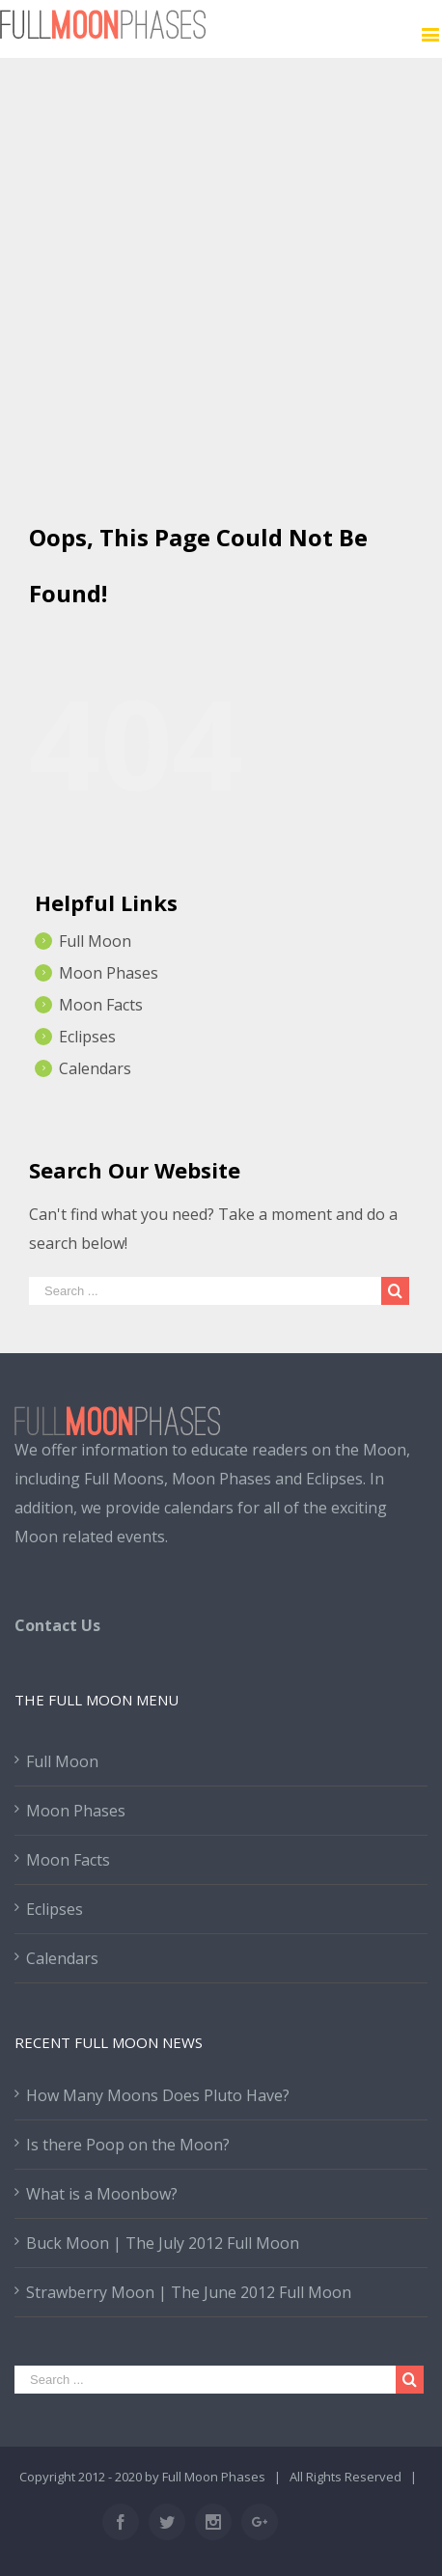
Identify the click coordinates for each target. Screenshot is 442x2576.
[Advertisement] (221, 279)
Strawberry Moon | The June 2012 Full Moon (188, 2292)
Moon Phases (108, 972)
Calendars (95, 1068)
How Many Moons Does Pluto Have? (158, 2095)
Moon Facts (101, 1004)
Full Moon (95, 941)
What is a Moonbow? (102, 2193)
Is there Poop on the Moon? (128, 2144)
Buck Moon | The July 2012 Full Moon (162, 2243)
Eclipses (87, 1036)
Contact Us (57, 1625)
